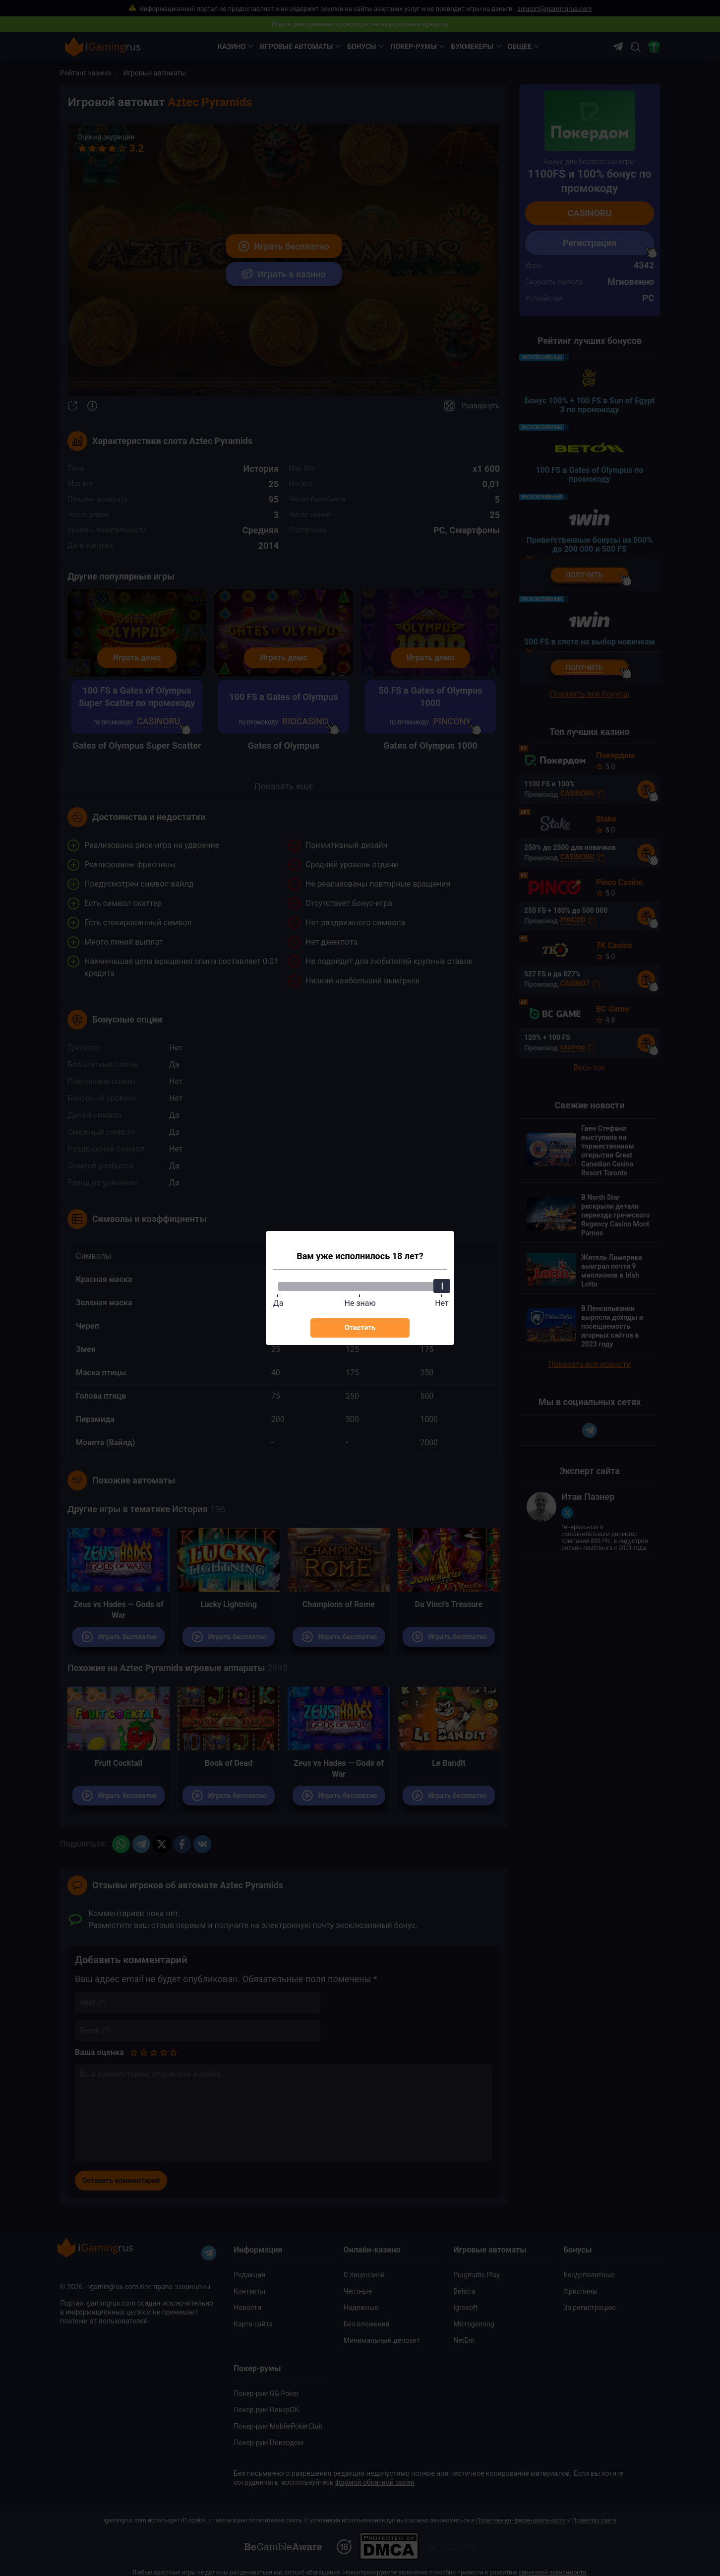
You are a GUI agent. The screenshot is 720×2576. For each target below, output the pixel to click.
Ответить (360, 1328)
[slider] (441, 1286)
